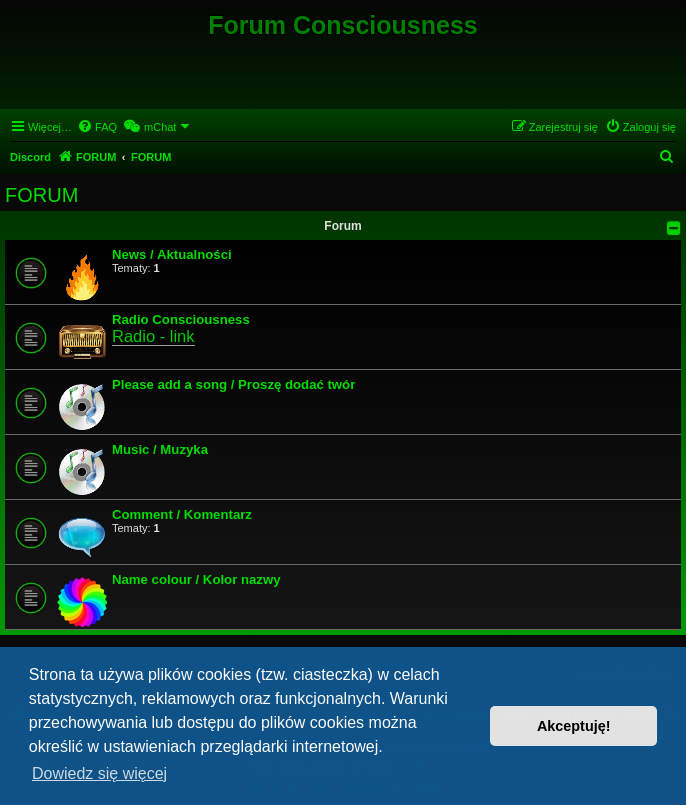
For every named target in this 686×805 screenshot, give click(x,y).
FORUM (41, 195)
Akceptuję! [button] (574, 726)
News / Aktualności (172, 254)
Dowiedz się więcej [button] (99, 773)
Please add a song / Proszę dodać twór (233, 384)
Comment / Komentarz (182, 514)
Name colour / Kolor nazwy (196, 579)
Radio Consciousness (181, 319)
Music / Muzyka (160, 449)
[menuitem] (97, 127)
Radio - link (153, 336)
